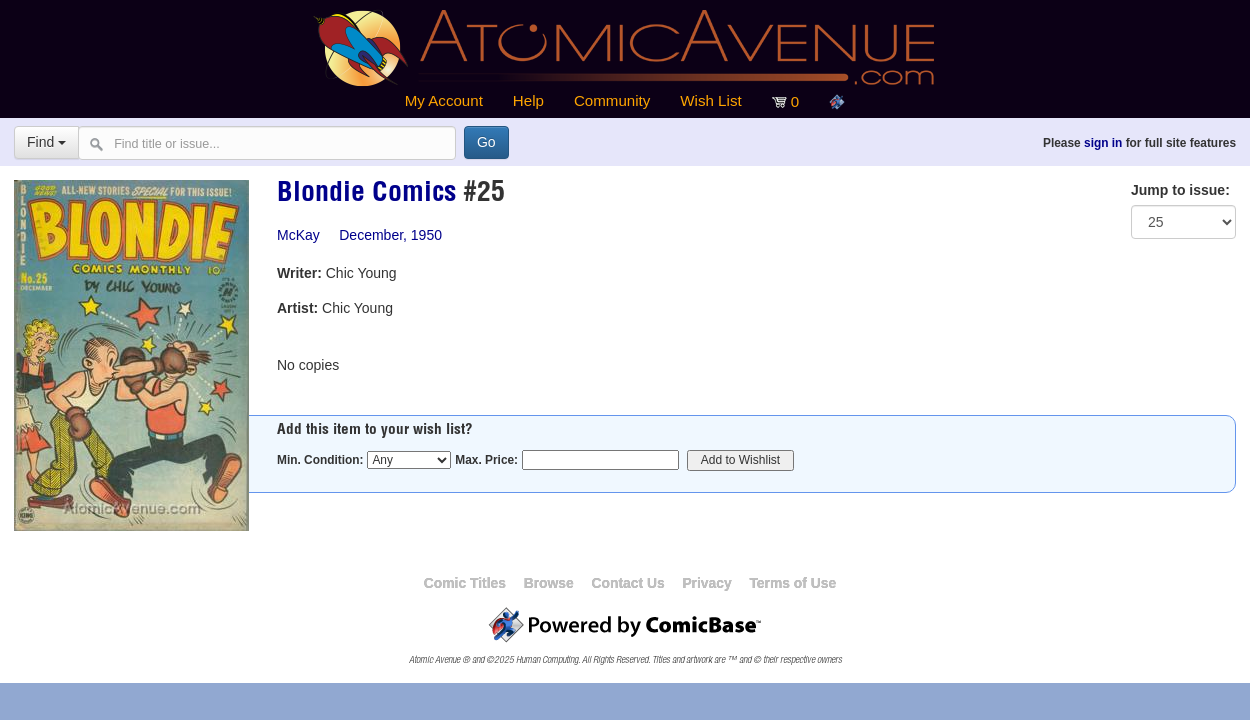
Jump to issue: (1180, 190)
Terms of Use (792, 583)
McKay (298, 235)
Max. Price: (486, 460)
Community (612, 100)
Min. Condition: (320, 460)
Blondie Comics (366, 195)
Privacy (706, 583)
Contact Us (627, 583)
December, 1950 (390, 235)
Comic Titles (465, 583)
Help (528, 100)
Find (46, 142)
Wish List (710, 100)
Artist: (297, 308)
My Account (444, 100)
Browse (549, 583)
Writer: (299, 273)
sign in (1103, 143)
